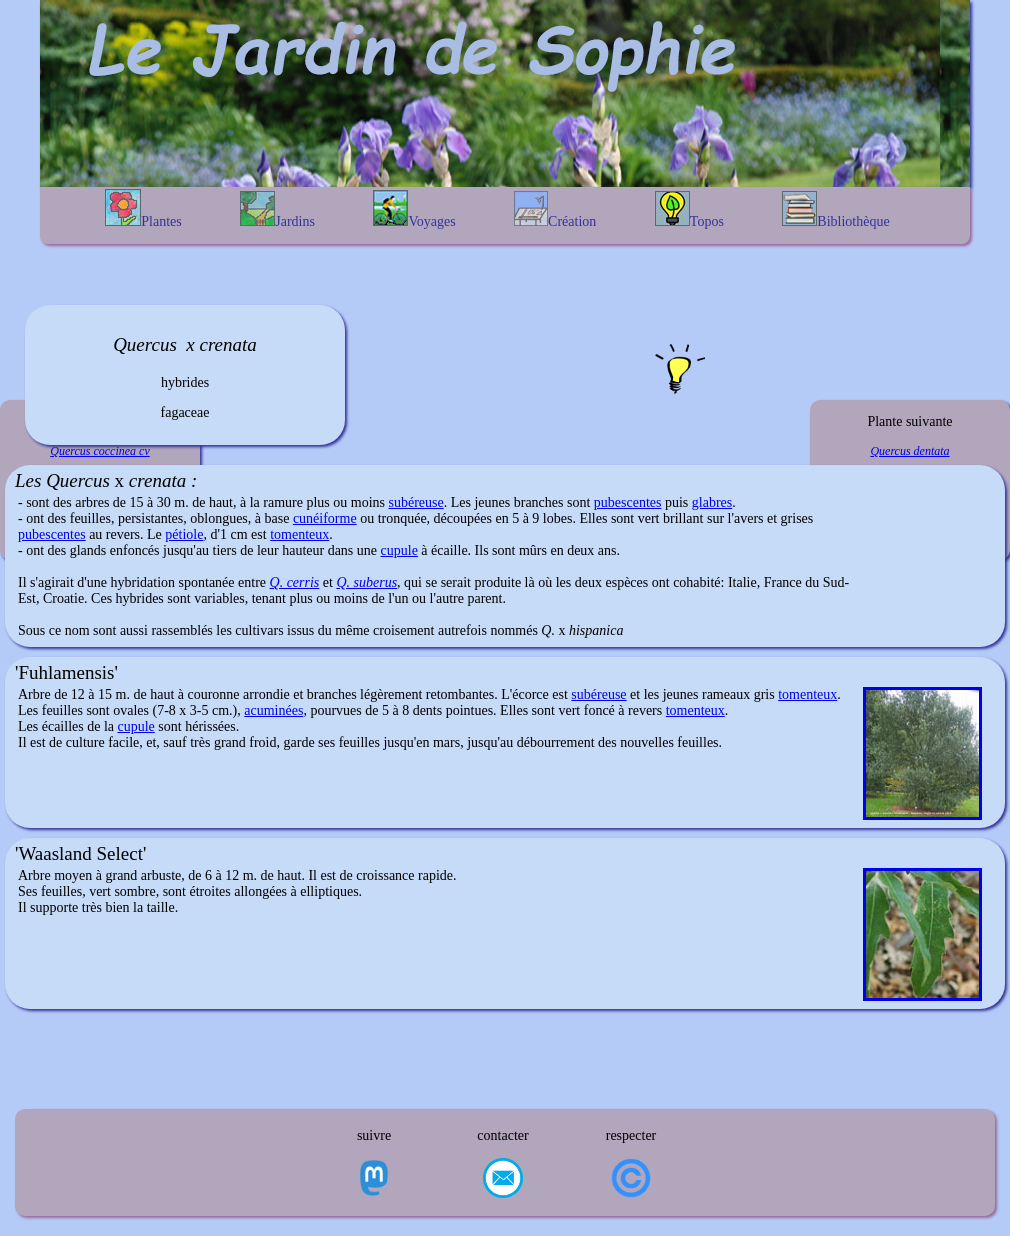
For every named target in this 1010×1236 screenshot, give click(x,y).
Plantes (143, 209)
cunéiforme (325, 518)
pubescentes (628, 502)
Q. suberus (366, 582)
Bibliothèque (835, 210)
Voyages (414, 209)
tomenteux (299, 534)
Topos (689, 210)
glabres (712, 502)
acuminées (273, 710)
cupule (399, 550)
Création (555, 210)
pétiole (184, 534)
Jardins (277, 210)
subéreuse (416, 502)
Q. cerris (295, 582)
